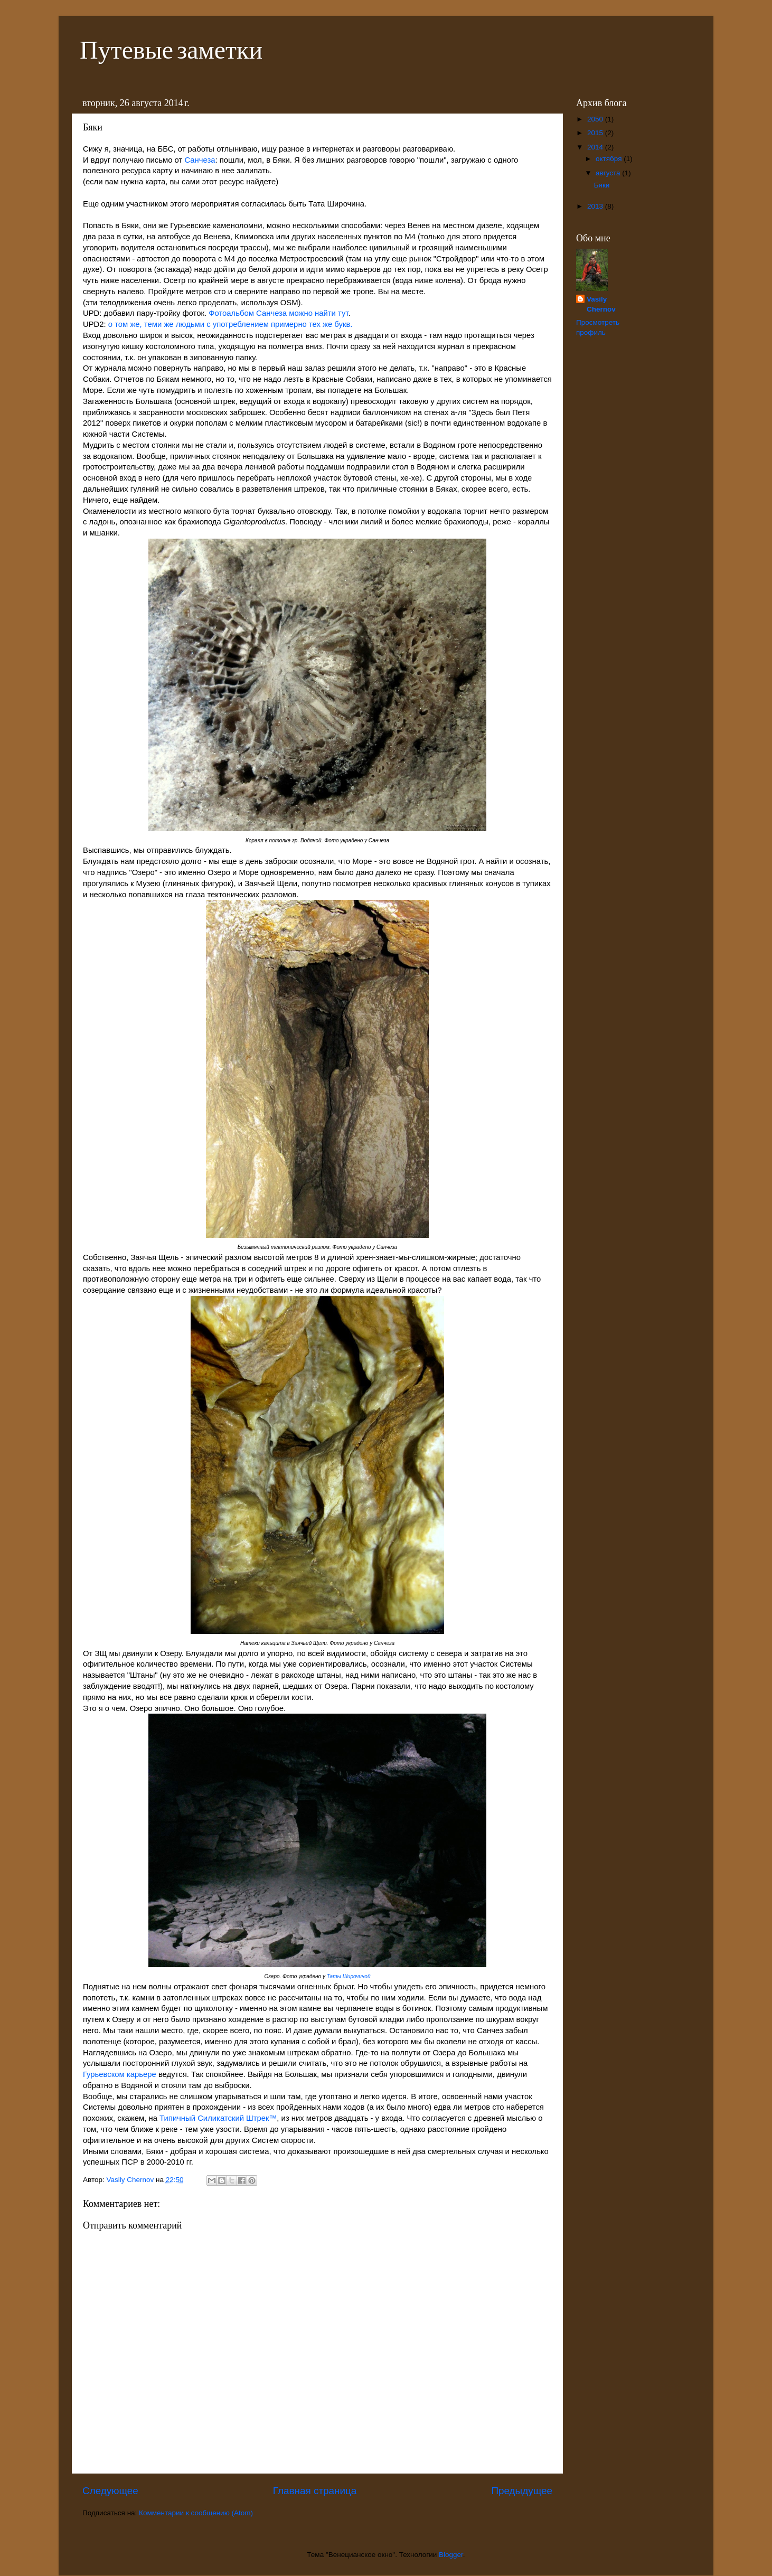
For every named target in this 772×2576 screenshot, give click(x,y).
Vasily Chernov (601, 304)
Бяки (602, 185)
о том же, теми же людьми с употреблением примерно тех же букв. (230, 324)
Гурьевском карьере (119, 2074)
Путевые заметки (171, 48)
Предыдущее (521, 2490)
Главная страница (315, 2490)
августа (609, 173)
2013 (596, 206)
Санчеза (199, 160)
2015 (596, 133)
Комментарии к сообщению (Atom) (196, 2513)
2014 (596, 147)
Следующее (110, 2490)
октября (610, 159)
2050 (596, 119)
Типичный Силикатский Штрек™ (218, 2118)
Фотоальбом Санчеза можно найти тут (278, 313)
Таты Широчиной (349, 1976)
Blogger (451, 2555)
